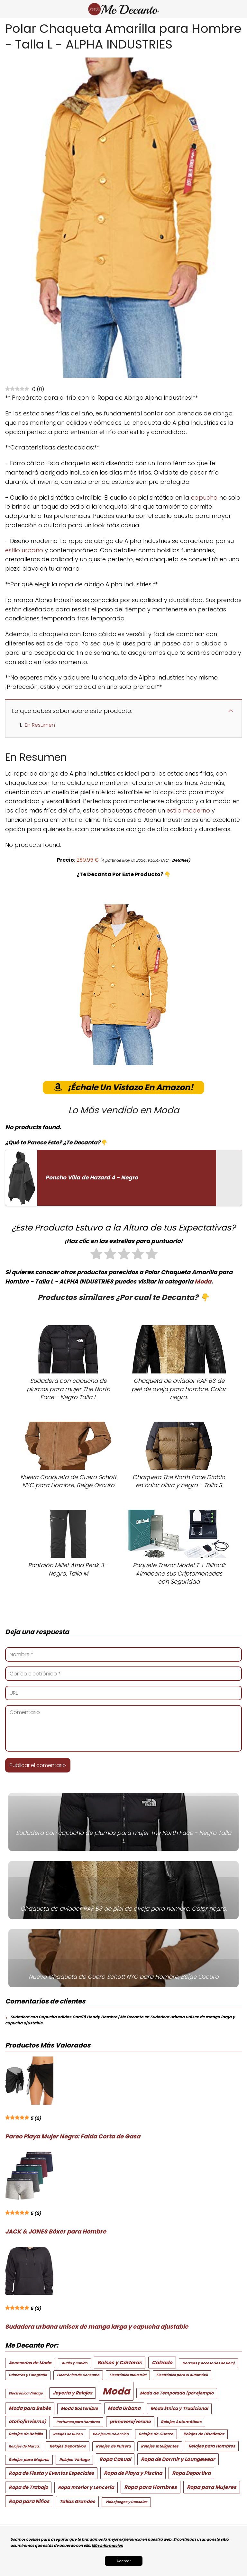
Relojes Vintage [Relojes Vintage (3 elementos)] (74, 2459)
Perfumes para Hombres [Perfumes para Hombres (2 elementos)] (78, 2422)
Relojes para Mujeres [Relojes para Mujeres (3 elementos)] (29, 2459)
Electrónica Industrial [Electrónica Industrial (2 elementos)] (127, 2375)
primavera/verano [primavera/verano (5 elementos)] (130, 2422)
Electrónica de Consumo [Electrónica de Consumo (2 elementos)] (78, 2375)
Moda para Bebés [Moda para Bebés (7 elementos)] (30, 2408)
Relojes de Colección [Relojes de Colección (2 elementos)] (111, 2434)
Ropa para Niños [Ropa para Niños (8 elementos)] (29, 2501)
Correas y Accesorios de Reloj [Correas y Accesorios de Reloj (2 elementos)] (208, 2363)
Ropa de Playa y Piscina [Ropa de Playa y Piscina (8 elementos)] (133, 2473)
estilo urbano (24, 550)
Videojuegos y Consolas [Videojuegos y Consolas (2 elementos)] (126, 2502)
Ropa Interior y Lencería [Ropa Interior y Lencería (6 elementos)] (86, 2487)
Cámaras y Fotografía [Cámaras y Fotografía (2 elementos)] (28, 2375)
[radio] (96, 1255)
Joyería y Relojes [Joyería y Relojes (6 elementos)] (72, 2393)
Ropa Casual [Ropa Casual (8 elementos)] (115, 2459)
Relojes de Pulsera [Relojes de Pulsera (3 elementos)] (113, 2446)
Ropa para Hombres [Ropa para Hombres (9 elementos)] (150, 2487)
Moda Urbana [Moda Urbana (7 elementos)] (124, 2408)
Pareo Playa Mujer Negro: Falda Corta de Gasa (72, 2136)
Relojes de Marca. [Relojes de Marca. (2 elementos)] (24, 2446)
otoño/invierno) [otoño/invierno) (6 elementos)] (27, 2421)
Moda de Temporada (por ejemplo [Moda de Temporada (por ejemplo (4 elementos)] (177, 2393)
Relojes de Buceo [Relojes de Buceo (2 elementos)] (68, 2434)
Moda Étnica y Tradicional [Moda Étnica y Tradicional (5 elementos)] (179, 2408)
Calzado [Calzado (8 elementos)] (162, 2362)
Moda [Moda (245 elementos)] (116, 2391)
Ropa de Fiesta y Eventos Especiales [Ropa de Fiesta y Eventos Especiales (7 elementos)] (51, 2473)
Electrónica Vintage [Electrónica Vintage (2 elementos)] (26, 2393)
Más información (107, 2545)
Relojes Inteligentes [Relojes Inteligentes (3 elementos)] (159, 2446)
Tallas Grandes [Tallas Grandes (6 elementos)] (77, 2501)
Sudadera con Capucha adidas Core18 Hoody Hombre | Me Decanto (76, 2017)
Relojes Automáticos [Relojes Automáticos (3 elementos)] (181, 2421)
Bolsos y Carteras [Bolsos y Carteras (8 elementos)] (119, 2362)
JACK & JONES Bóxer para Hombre (55, 2231)
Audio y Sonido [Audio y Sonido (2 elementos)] (74, 2363)
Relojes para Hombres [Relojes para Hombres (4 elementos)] (211, 2446)
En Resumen (40, 725)
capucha (204, 497)
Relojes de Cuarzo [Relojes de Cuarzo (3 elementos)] (156, 2434)
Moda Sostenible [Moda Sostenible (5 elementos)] (79, 2408)
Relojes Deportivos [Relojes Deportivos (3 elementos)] (68, 2446)
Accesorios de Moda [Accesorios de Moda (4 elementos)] (30, 2363)
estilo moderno (188, 810)
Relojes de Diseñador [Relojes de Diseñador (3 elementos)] (203, 2434)
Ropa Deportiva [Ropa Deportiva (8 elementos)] (191, 2473)
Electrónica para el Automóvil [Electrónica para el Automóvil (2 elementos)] (182, 2375)
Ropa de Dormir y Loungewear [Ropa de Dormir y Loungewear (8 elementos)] (178, 2459)
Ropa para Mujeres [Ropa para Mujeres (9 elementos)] (211, 2487)
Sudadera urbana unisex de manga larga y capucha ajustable (96, 2327)
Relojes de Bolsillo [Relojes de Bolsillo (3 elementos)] (26, 2434)
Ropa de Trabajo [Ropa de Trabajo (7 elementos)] (28, 2487)
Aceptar (123, 2560)
